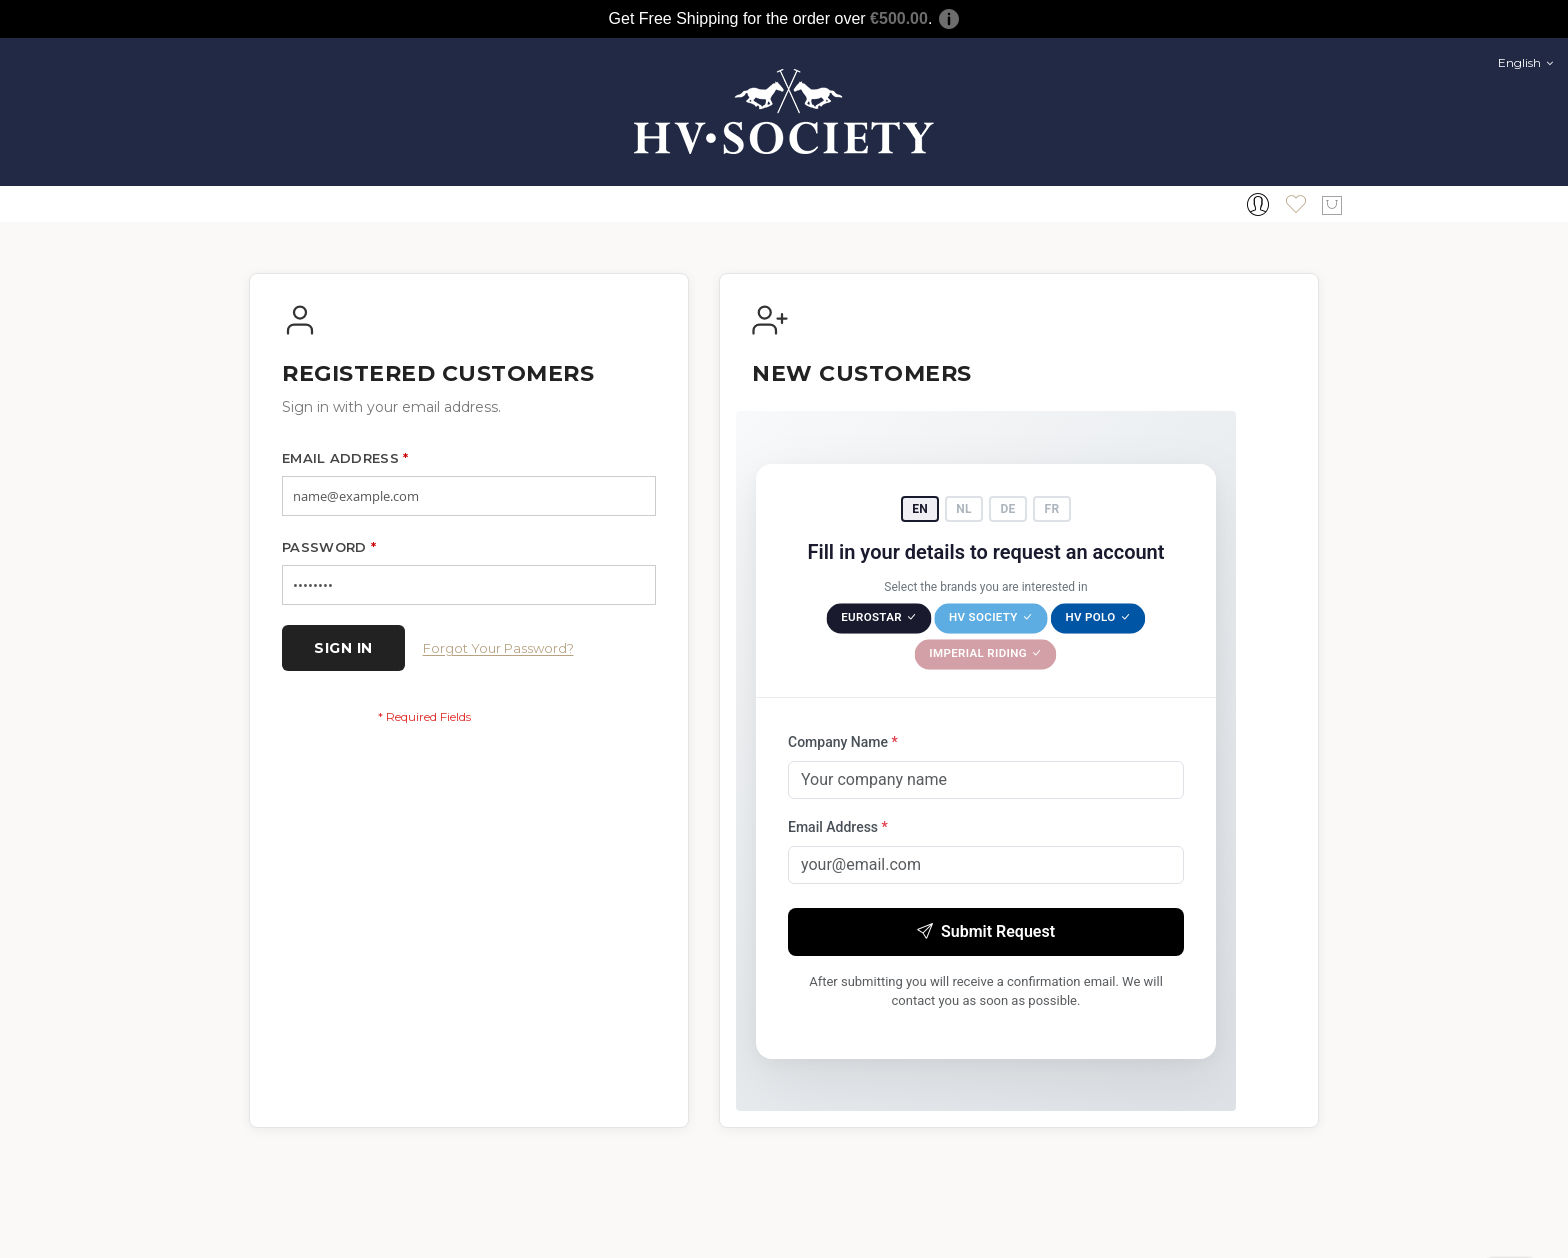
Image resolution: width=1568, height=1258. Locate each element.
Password (329, 547)
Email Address (345, 458)
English (1525, 62)
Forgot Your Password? (498, 648)
